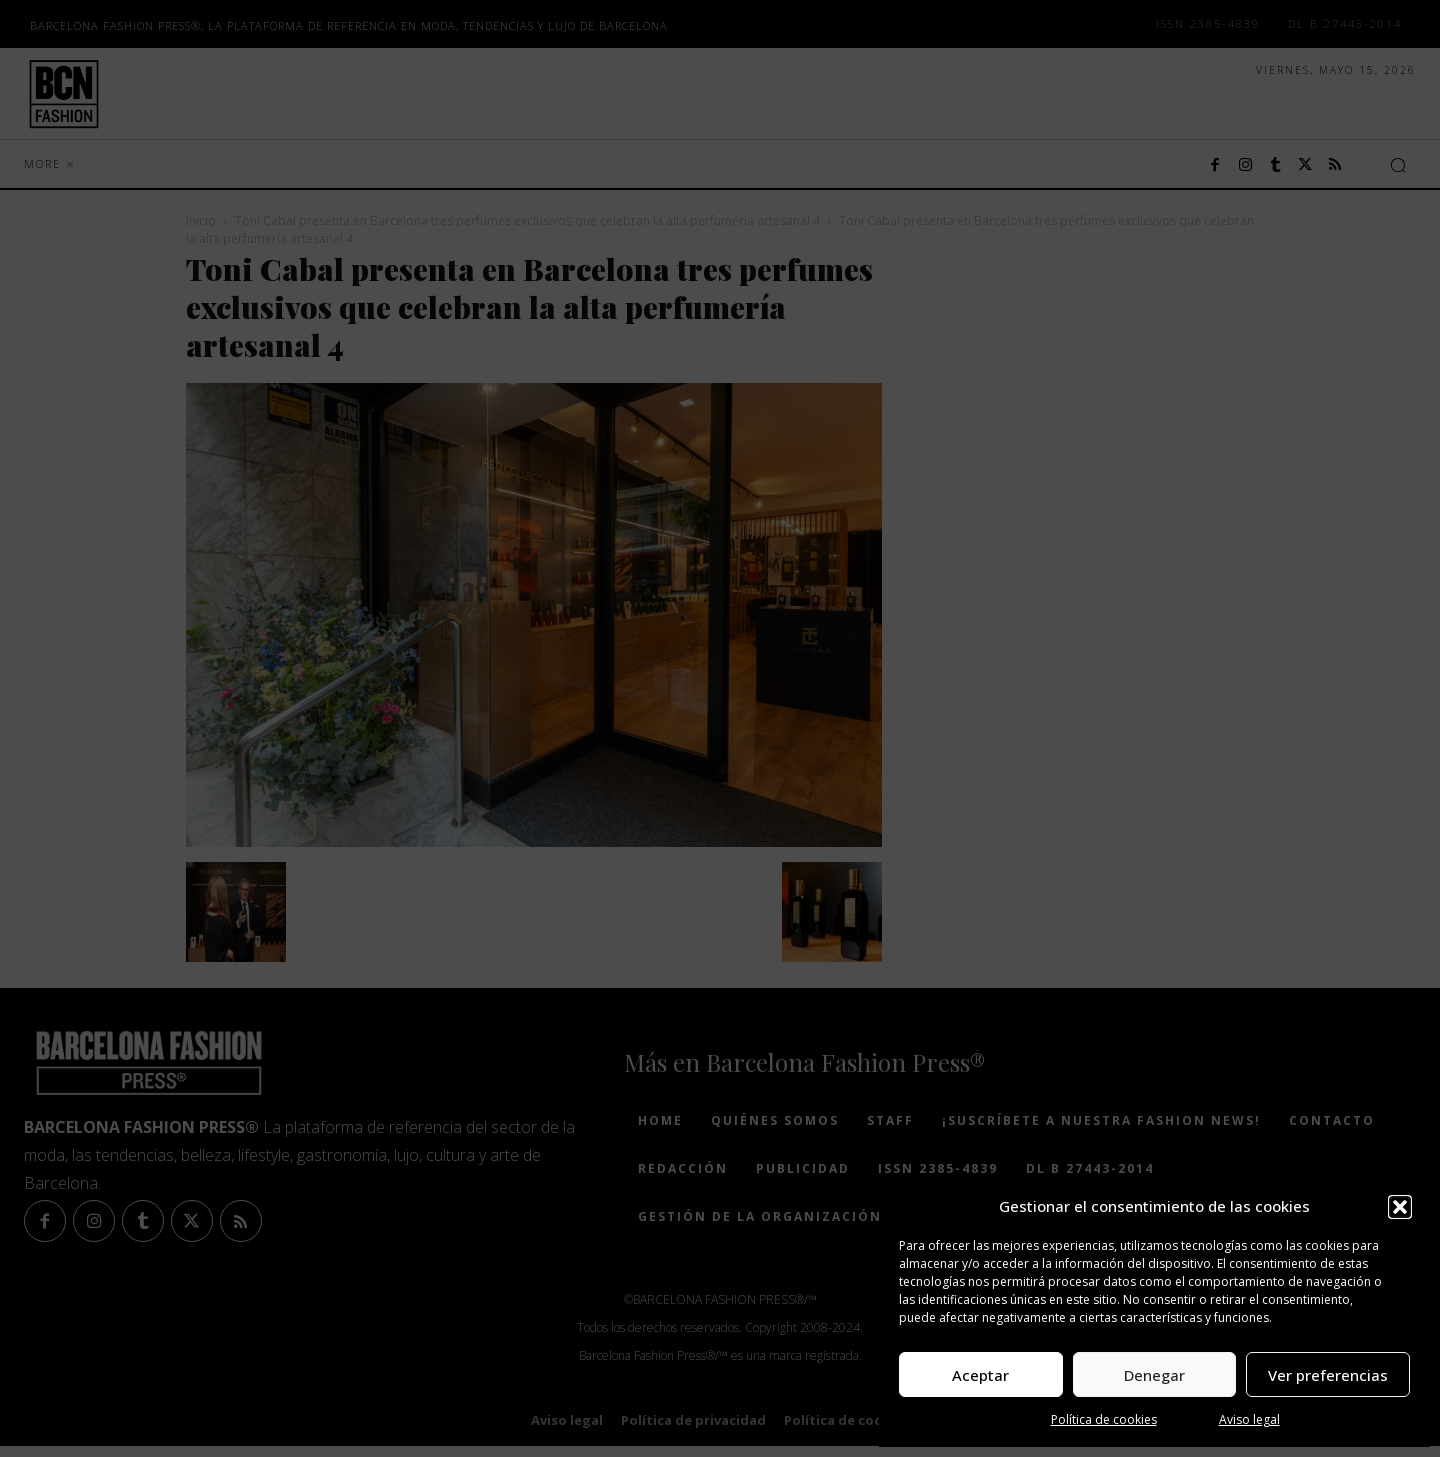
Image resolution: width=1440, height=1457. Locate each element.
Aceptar (980, 1375)
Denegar (1154, 1375)
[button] (1400, 1207)
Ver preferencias (1328, 1375)
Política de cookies (1104, 1419)
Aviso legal (1249, 1419)
